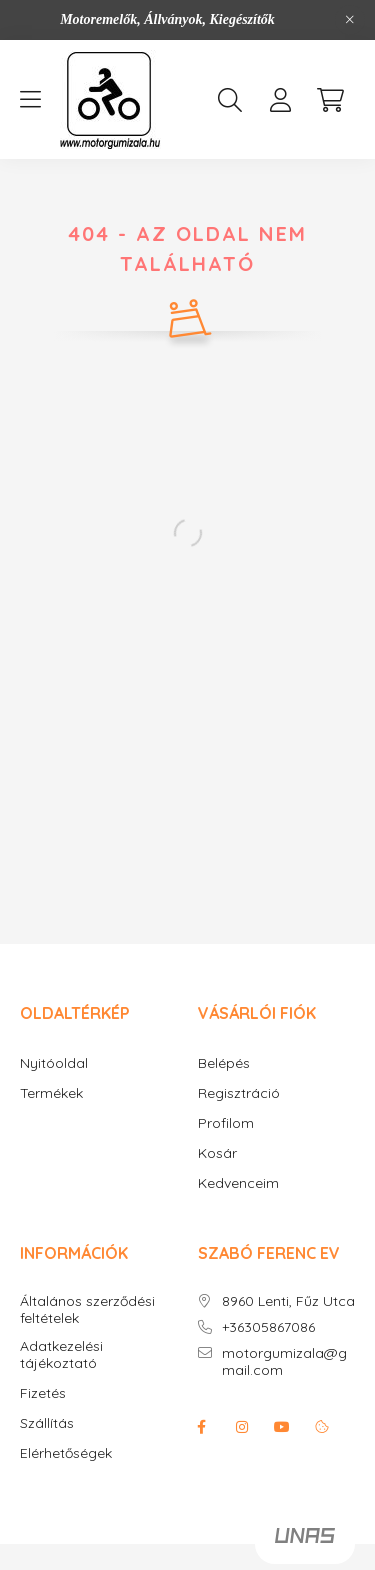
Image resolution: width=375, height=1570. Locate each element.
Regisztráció (239, 1093)
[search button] (230, 100)
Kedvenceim (238, 1183)
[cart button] (330, 100)
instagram (242, 1427)
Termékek (51, 1093)
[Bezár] (350, 20)
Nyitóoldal (54, 1063)
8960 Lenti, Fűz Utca (288, 1301)
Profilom (226, 1123)
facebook (202, 1427)
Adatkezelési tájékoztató (61, 1355)
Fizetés (43, 1393)
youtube (282, 1427)
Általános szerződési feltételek (87, 1310)
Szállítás (47, 1423)
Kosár (217, 1153)
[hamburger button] (30, 100)
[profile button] (280, 100)
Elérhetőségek (66, 1453)
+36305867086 (268, 1327)
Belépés (224, 1063)
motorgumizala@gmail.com (284, 1362)
